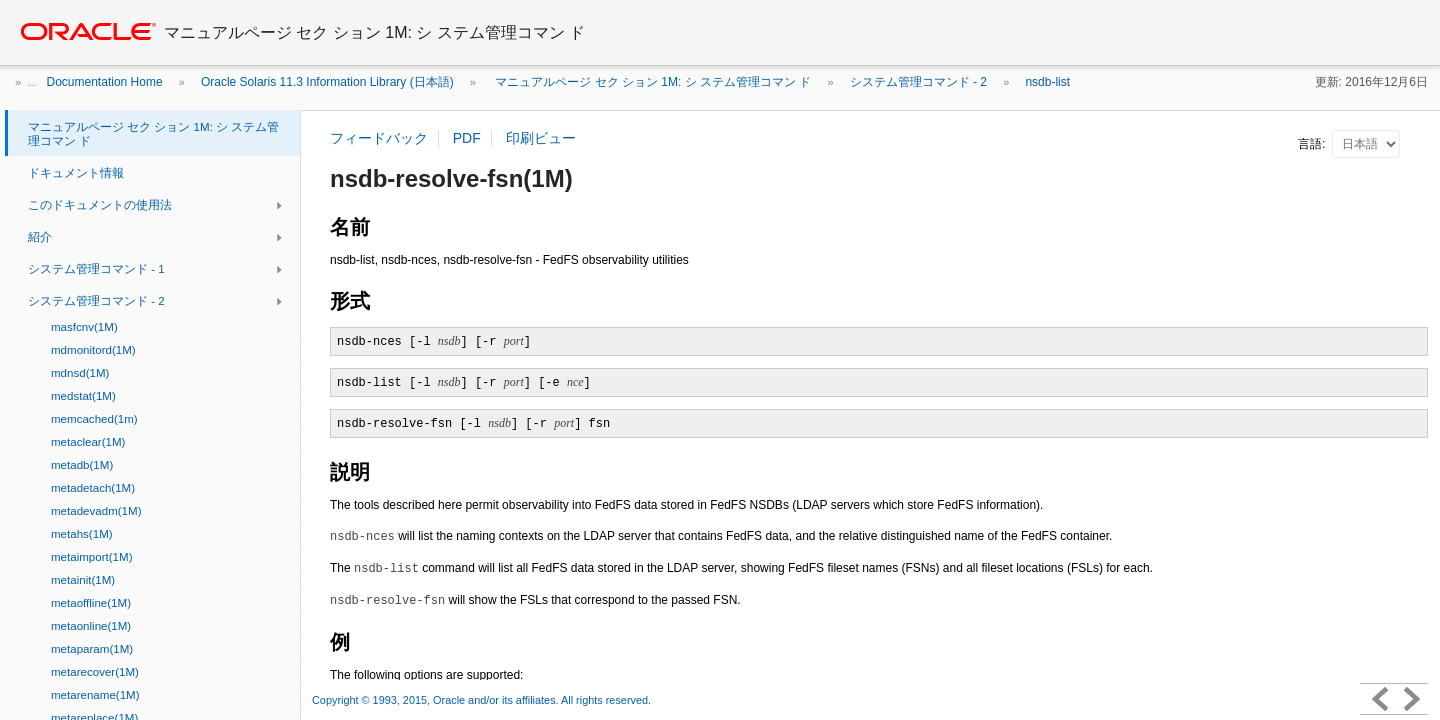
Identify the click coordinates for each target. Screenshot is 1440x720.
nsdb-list (1047, 82)
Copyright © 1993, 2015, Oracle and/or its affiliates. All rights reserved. (483, 700)
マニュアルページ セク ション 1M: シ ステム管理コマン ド (651, 82)
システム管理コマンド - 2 (918, 82)
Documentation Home (105, 82)
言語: (1313, 144)
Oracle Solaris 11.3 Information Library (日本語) (327, 82)
